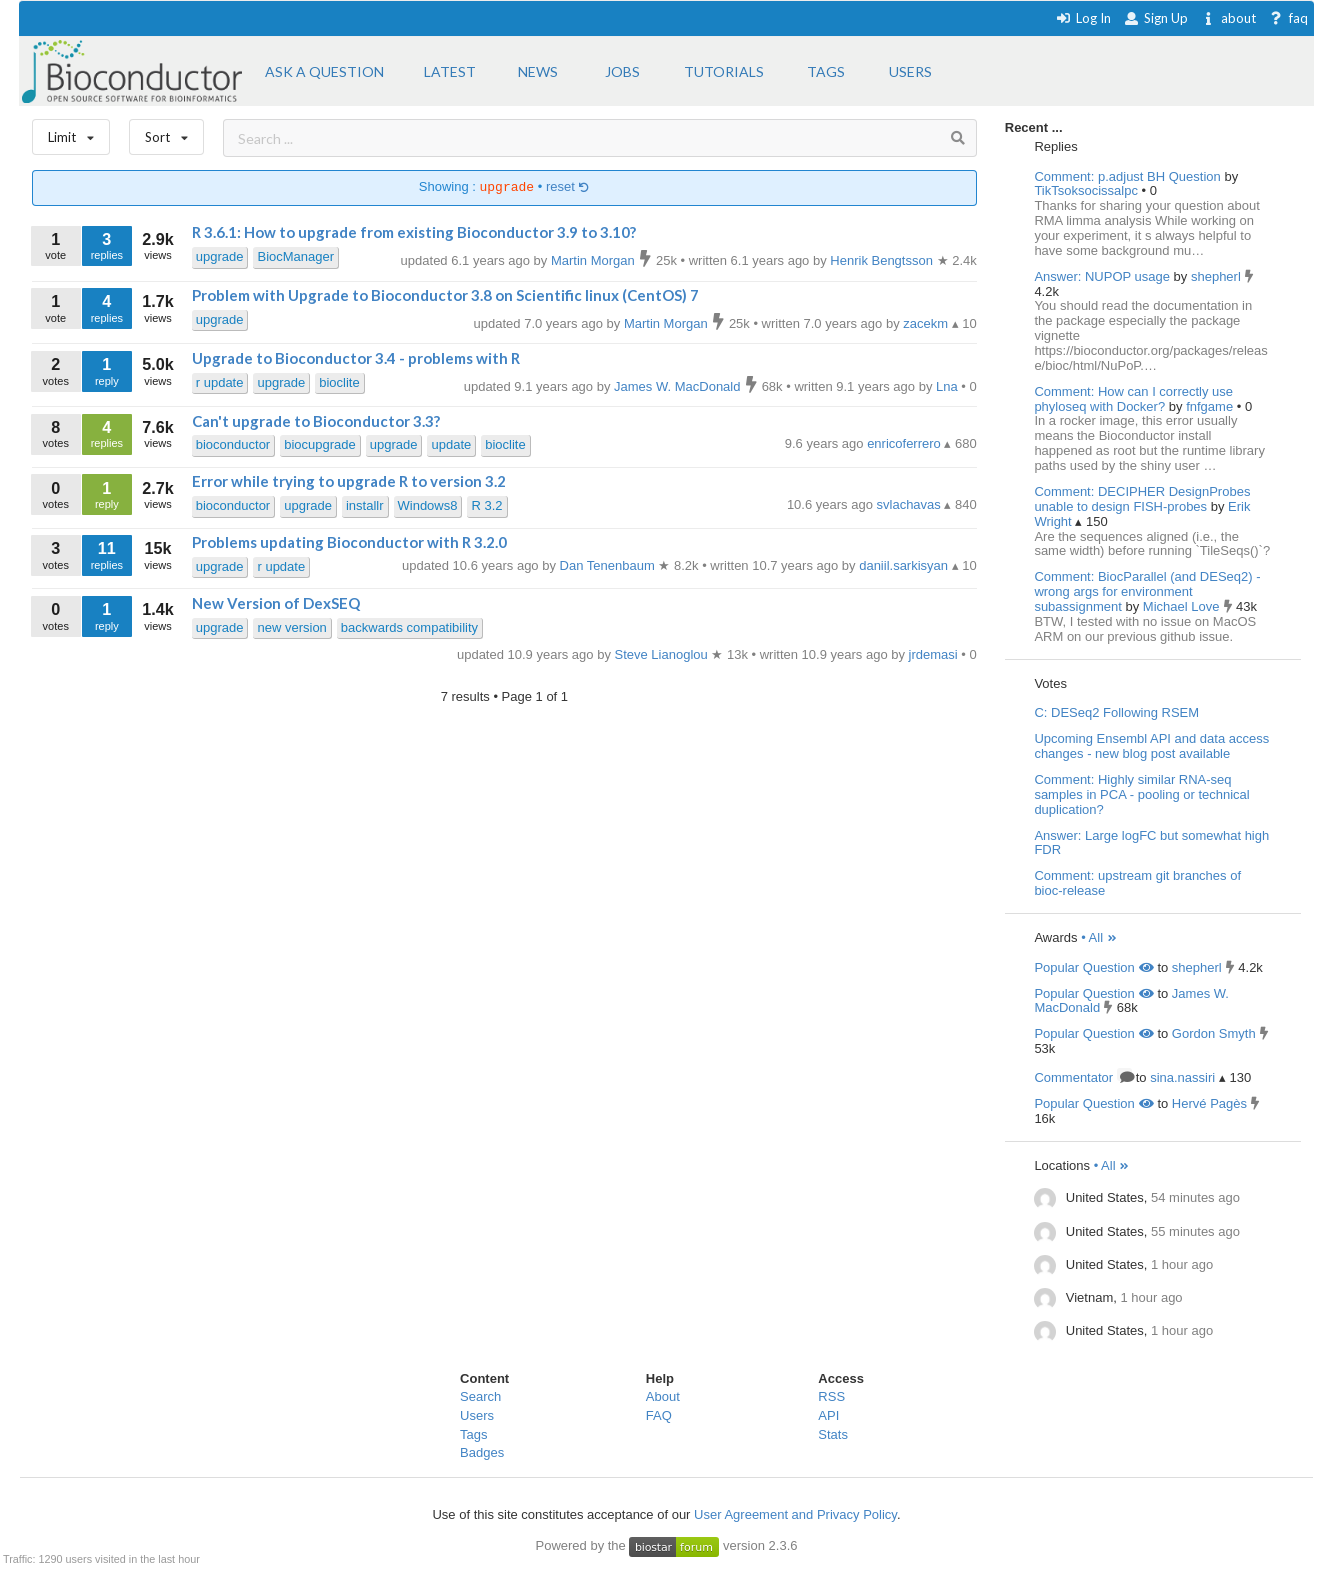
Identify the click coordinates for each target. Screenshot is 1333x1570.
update (451, 444)
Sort (166, 132)
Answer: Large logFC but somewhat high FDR (1151, 843)
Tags (473, 1434)
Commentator (1083, 1077)
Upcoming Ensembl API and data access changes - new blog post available (1151, 746)
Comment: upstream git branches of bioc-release (1137, 883)
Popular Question (1093, 967)
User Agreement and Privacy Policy (795, 1514)
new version (291, 627)
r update (220, 382)
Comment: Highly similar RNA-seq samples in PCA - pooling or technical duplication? (1141, 794)
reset (568, 187)
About (663, 1396)
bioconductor (233, 444)
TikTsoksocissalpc (1087, 190)
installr (365, 505)
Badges (482, 1452)
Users (477, 1415)
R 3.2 (486, 505)
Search (480, 1396)
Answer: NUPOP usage (1102, 276)
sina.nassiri (1182, 1077)
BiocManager (295, 256)
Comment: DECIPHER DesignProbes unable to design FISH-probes (1142, 499)
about (1228, 18)
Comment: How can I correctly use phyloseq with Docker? (1133, 399)
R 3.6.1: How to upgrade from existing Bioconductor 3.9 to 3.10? (414, 232)
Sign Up (1156, 18)
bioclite (339, 382)
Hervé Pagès (1209, 1103)
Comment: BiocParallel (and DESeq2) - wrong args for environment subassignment (1147, 591)
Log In (1083, 18)
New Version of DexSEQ (276, 603)
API (828, 1415)
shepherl (1217, 276)
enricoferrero (905, 443)
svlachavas (911, 504)
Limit (71, 132)
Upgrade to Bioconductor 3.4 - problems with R (356, 358)
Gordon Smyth (1214, 1033)
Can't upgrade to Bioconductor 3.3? (316, 421)
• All (1099, 937)
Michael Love (1183, 606)
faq (1288, 18)
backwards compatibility (409, 627)
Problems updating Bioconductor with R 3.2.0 (349, 542)
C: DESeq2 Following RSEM (1116, 712)
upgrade (220, 256)
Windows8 (428, 505)
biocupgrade (320, 444)
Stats (833, 1434)
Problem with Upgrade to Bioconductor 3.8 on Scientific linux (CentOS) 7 (445, 295)
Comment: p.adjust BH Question (1127, 176)
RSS (831, 1396)
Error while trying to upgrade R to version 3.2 (349, 481)
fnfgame (1211, 406)
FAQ (659, 1415)
